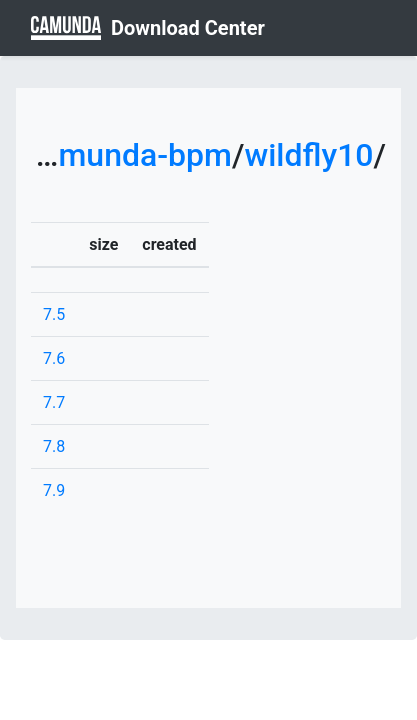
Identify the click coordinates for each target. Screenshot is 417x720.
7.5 (54, 314)
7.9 (54, 490)
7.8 (54, 446)
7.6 (54, 358)
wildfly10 (308, 155)
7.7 (54, 402)
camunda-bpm (128, 155)
